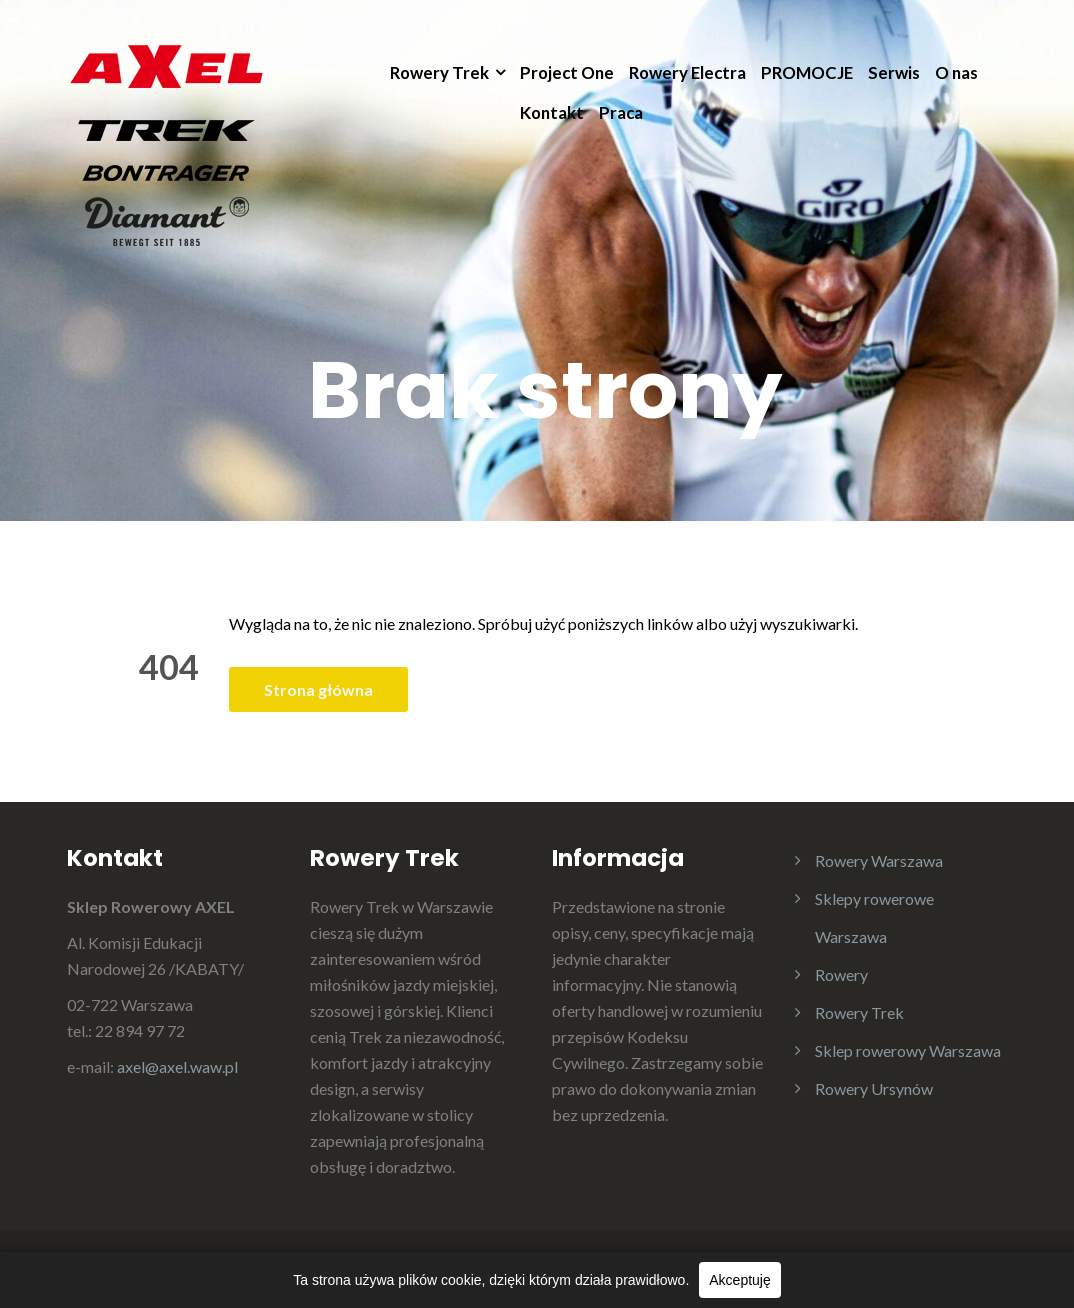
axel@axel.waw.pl (177, 1066)
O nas (956, 72)
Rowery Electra (687, 72)
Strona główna (318, 689)
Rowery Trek (439, 72)
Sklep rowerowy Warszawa (908, 1050)
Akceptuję (739, 1280)
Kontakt (552, 112)
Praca (621, 112)
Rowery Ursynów (874, 1088)
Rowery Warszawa (879, 860)
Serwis (894, 72)
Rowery (841, 974)
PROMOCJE (807, 72)
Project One (567, 72)
